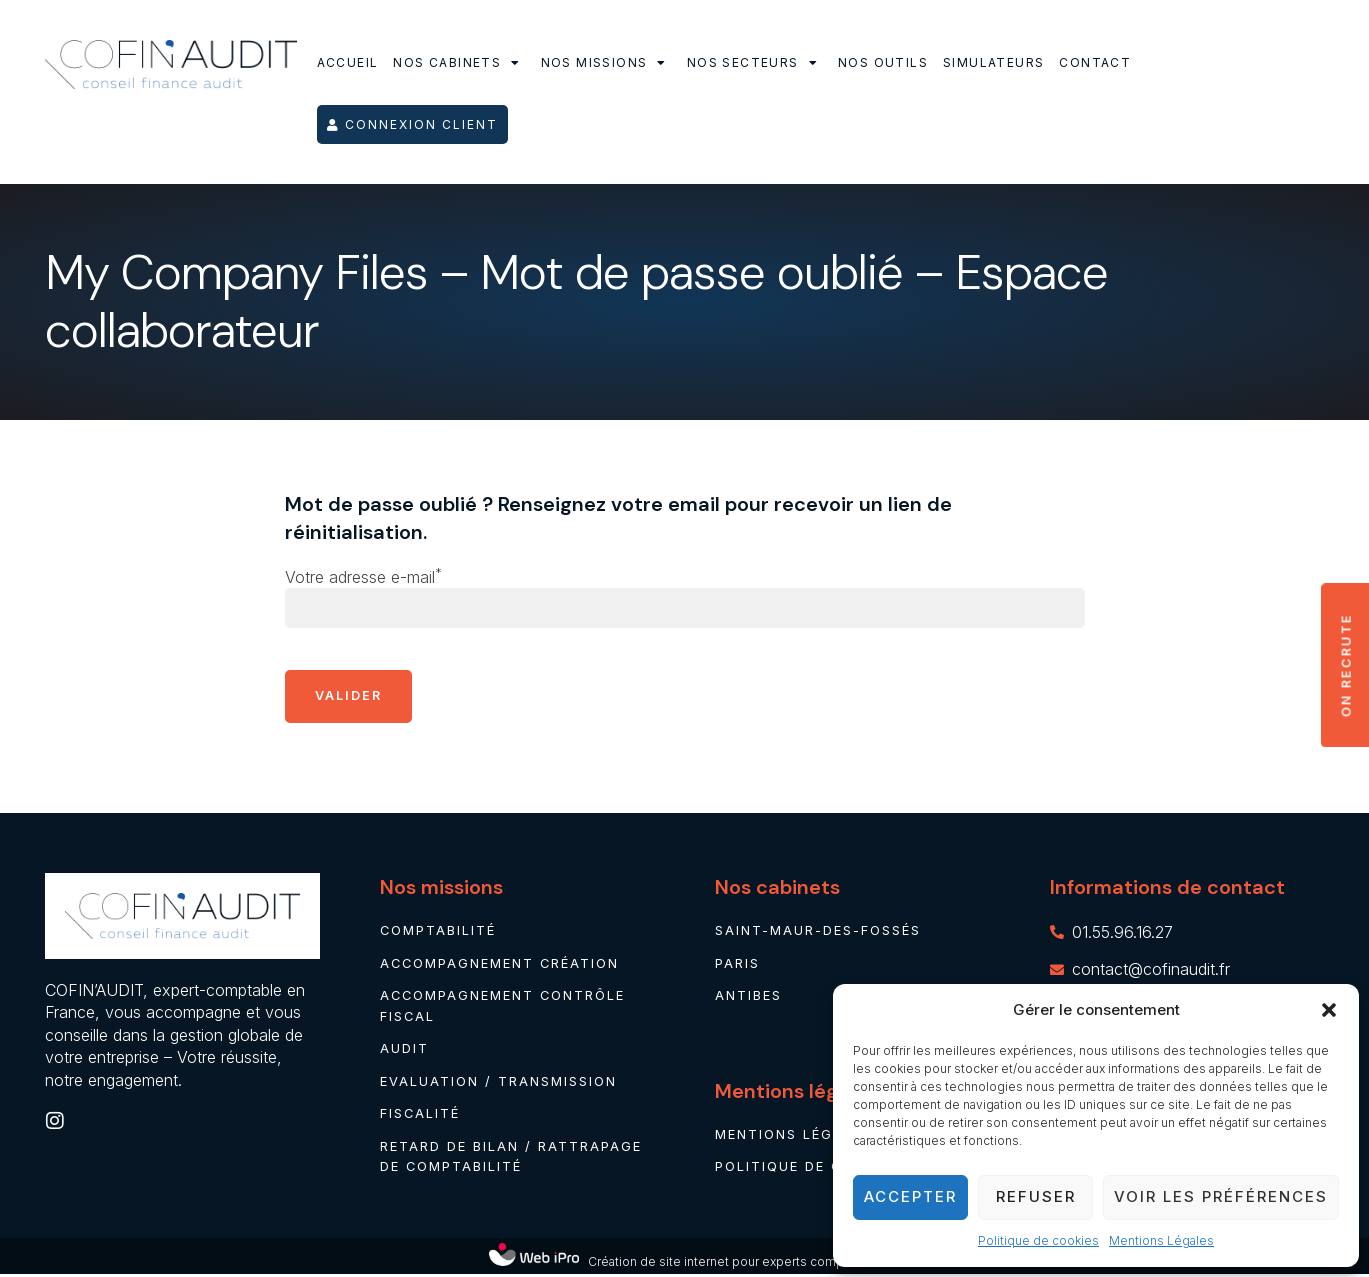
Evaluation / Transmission (498, 1084)
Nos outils (883, 62)
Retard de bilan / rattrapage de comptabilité (511, 1159)
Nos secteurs (755, 63)
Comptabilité (438, 932)
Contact (1095, 62)
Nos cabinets (459, 63)
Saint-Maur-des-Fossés (818, 932)
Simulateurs (993, 62)
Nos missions (606, 63)
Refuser (1036, 1196)
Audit (404, 1051)
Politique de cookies (1038, 1240)
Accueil (348, 62)
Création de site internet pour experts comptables (734, 1264)
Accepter (910, 1196)
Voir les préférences (1221, 1196)
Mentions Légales (1161, 1240)
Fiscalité (420, 1117)
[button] (1329, 1010)
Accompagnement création (501, 965)
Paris (737, 965)
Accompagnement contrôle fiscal (504, 1007)
